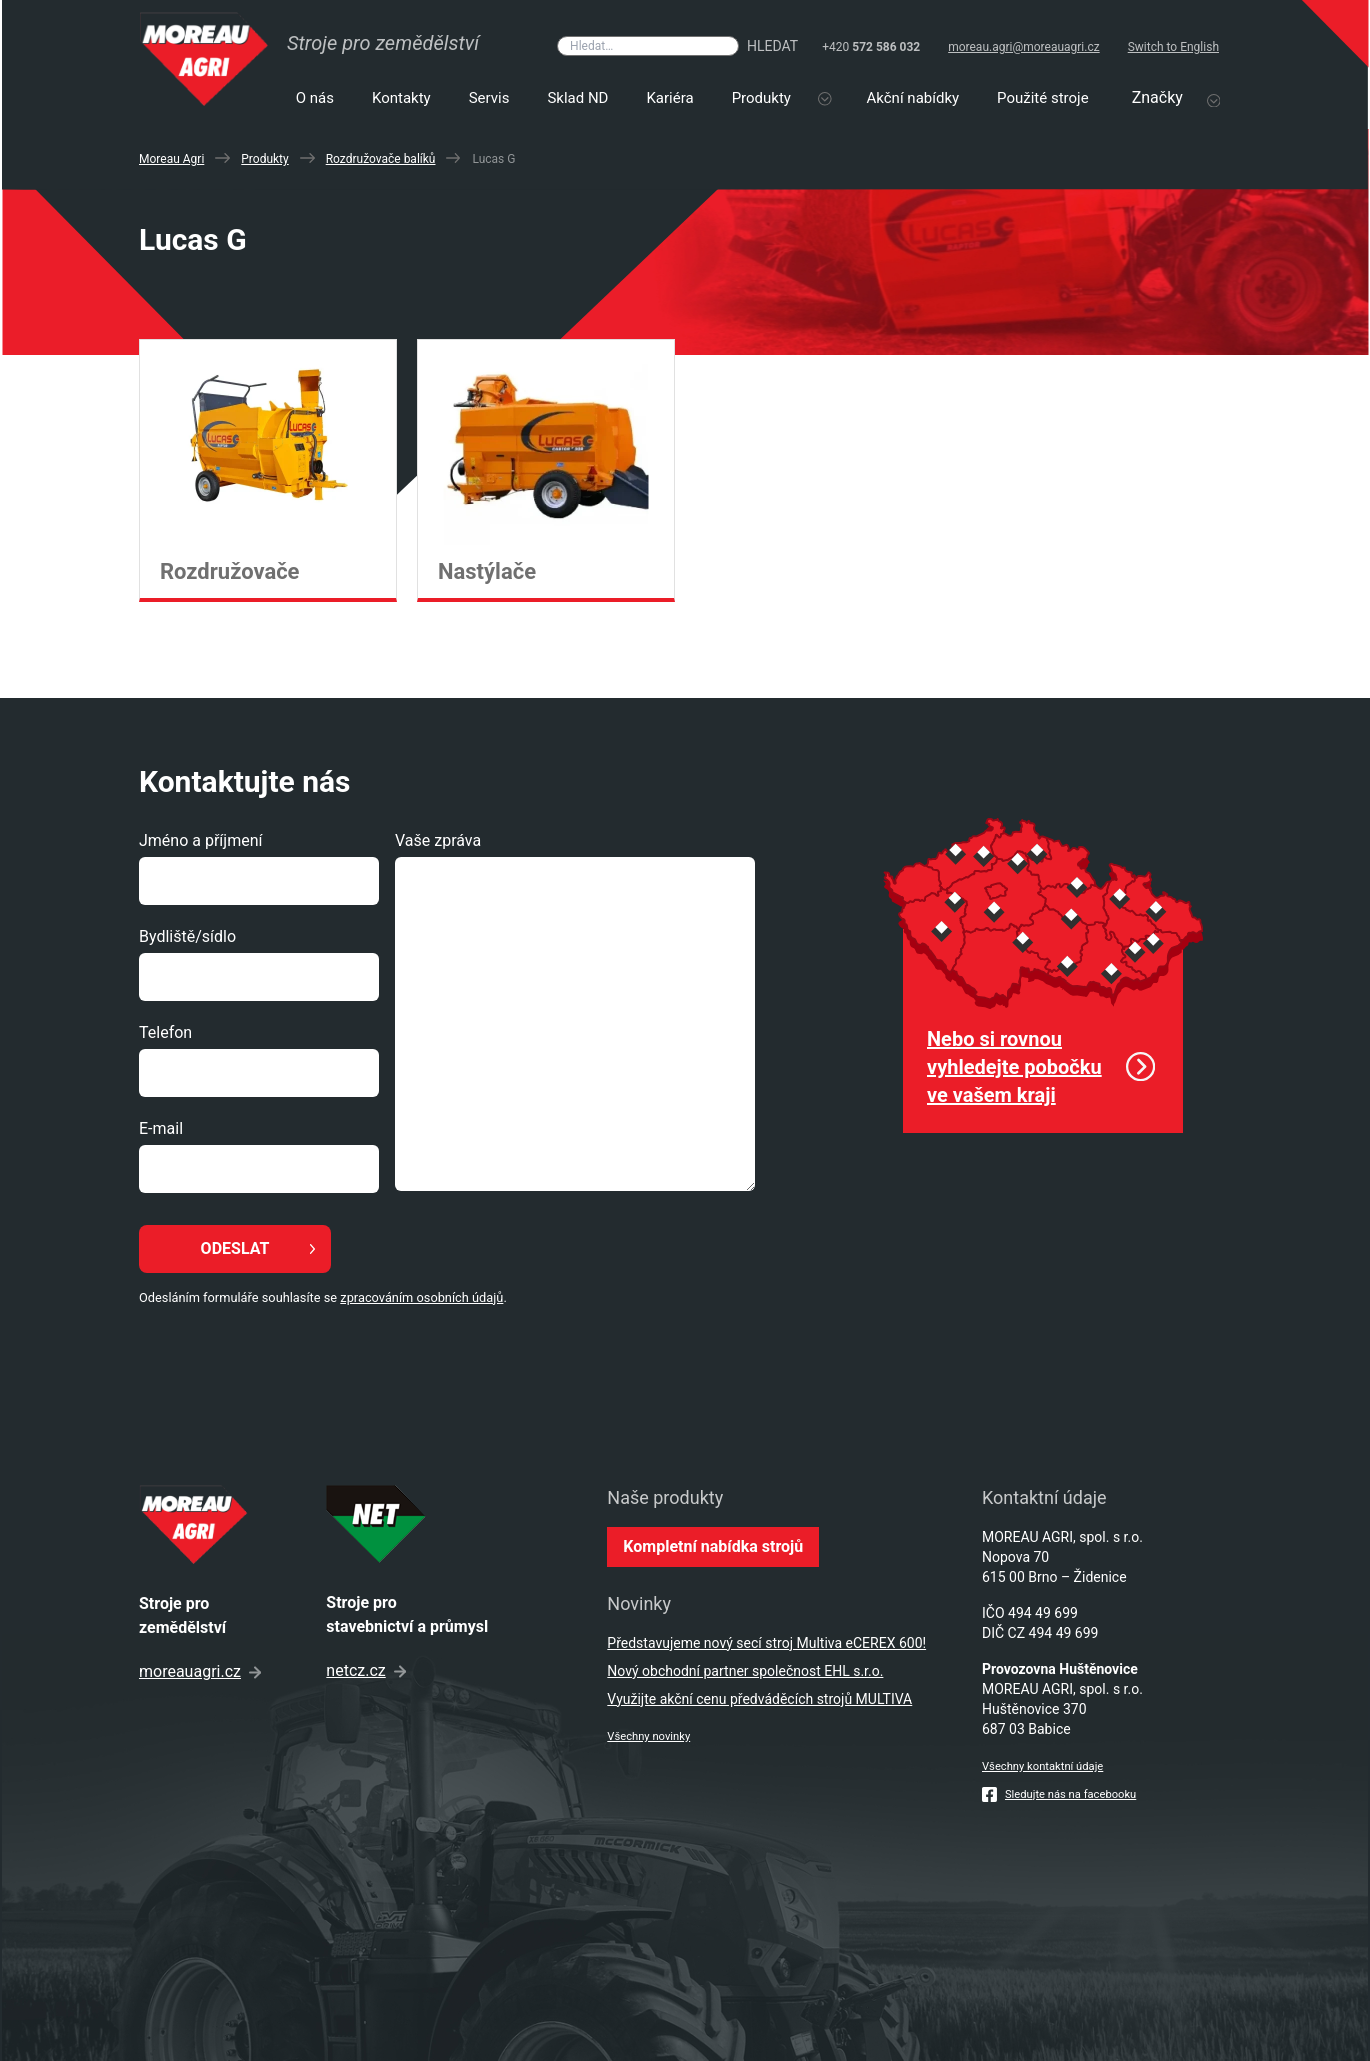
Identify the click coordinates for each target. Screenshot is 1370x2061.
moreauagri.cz (200, 1671)
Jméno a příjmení (200, 840)
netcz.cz (365, 1670)
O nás (315, 98)
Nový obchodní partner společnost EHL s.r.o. (745, 1671)
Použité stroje (1043, 98)
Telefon (165, 1032)
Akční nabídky (913, 98)
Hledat (772, 46)
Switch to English (1173, 47)
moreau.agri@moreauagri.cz (1024, 47)
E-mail (161, 1128)
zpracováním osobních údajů (421, 1297)
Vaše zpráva (438, 840)
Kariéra (669, 98)
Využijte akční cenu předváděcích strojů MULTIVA (759, 1699)
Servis (489, 98)
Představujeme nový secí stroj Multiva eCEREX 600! (766, 1643)
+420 (871, 47)
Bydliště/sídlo (187, 936)
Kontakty (401, 98)
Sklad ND (577, 98)
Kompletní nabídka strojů (713, 1546)
